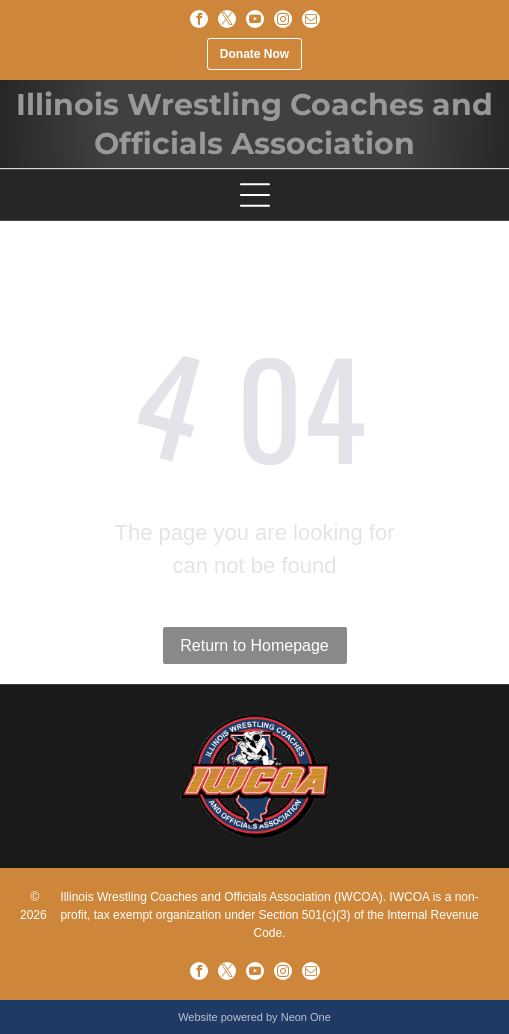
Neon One (306, 1017)
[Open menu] (255, 195)
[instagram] (283, 19)
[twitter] (227, 19)
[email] (311, 19)
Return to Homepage (254, 645)
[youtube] (255, 19)
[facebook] (199, 19)
